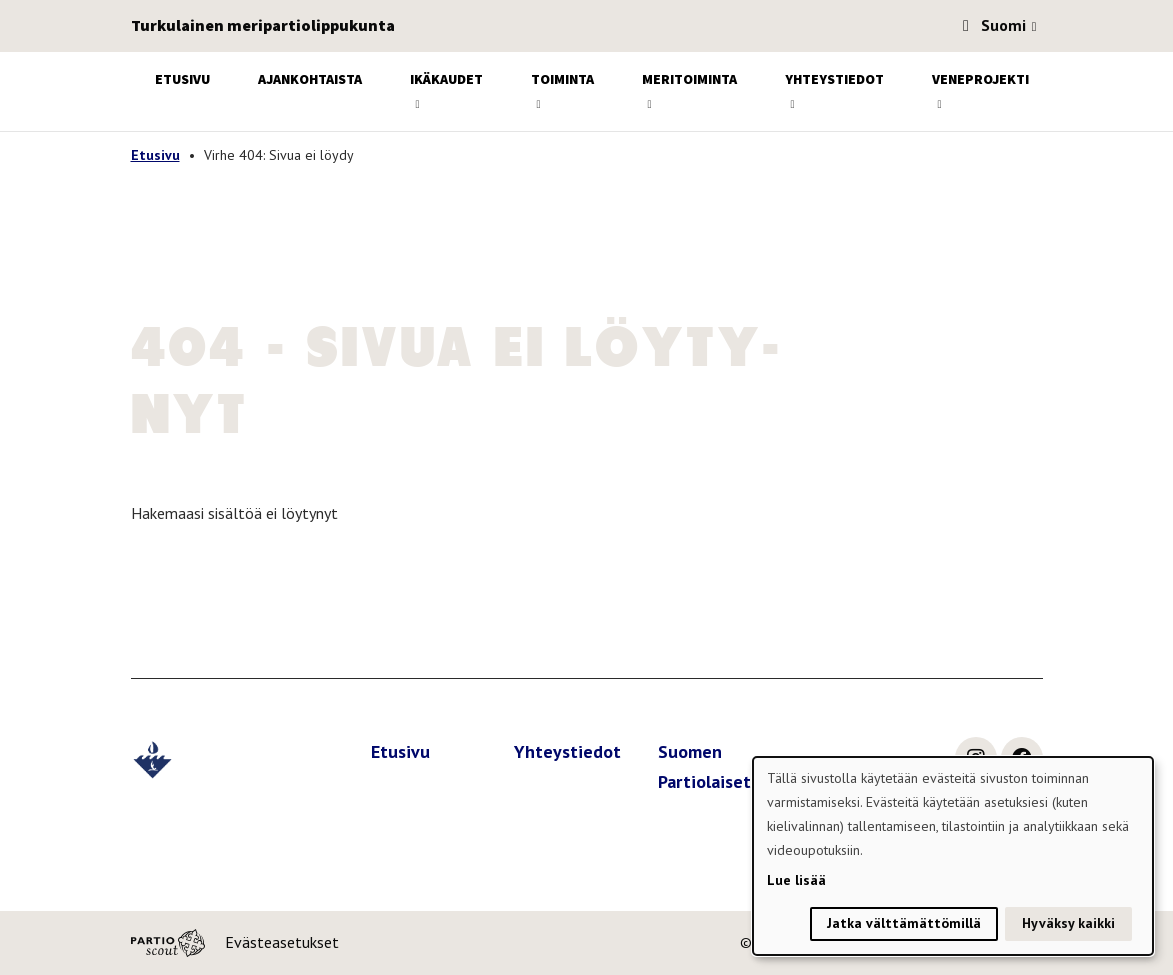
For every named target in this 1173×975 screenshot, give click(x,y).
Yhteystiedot (834, 79)
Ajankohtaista (310, 79)
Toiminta (562, 79)
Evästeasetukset (282, 942)
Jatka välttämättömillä (904, 923)
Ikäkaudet (446, 79)
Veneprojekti (980, 79)
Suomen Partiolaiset (704, 767)
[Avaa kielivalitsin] (1034, 29)
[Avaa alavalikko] (418, 104)
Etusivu (182, 79)
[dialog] (953, 856)
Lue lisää (796, 880)
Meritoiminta (689, 79)
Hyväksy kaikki (1068, 923)
